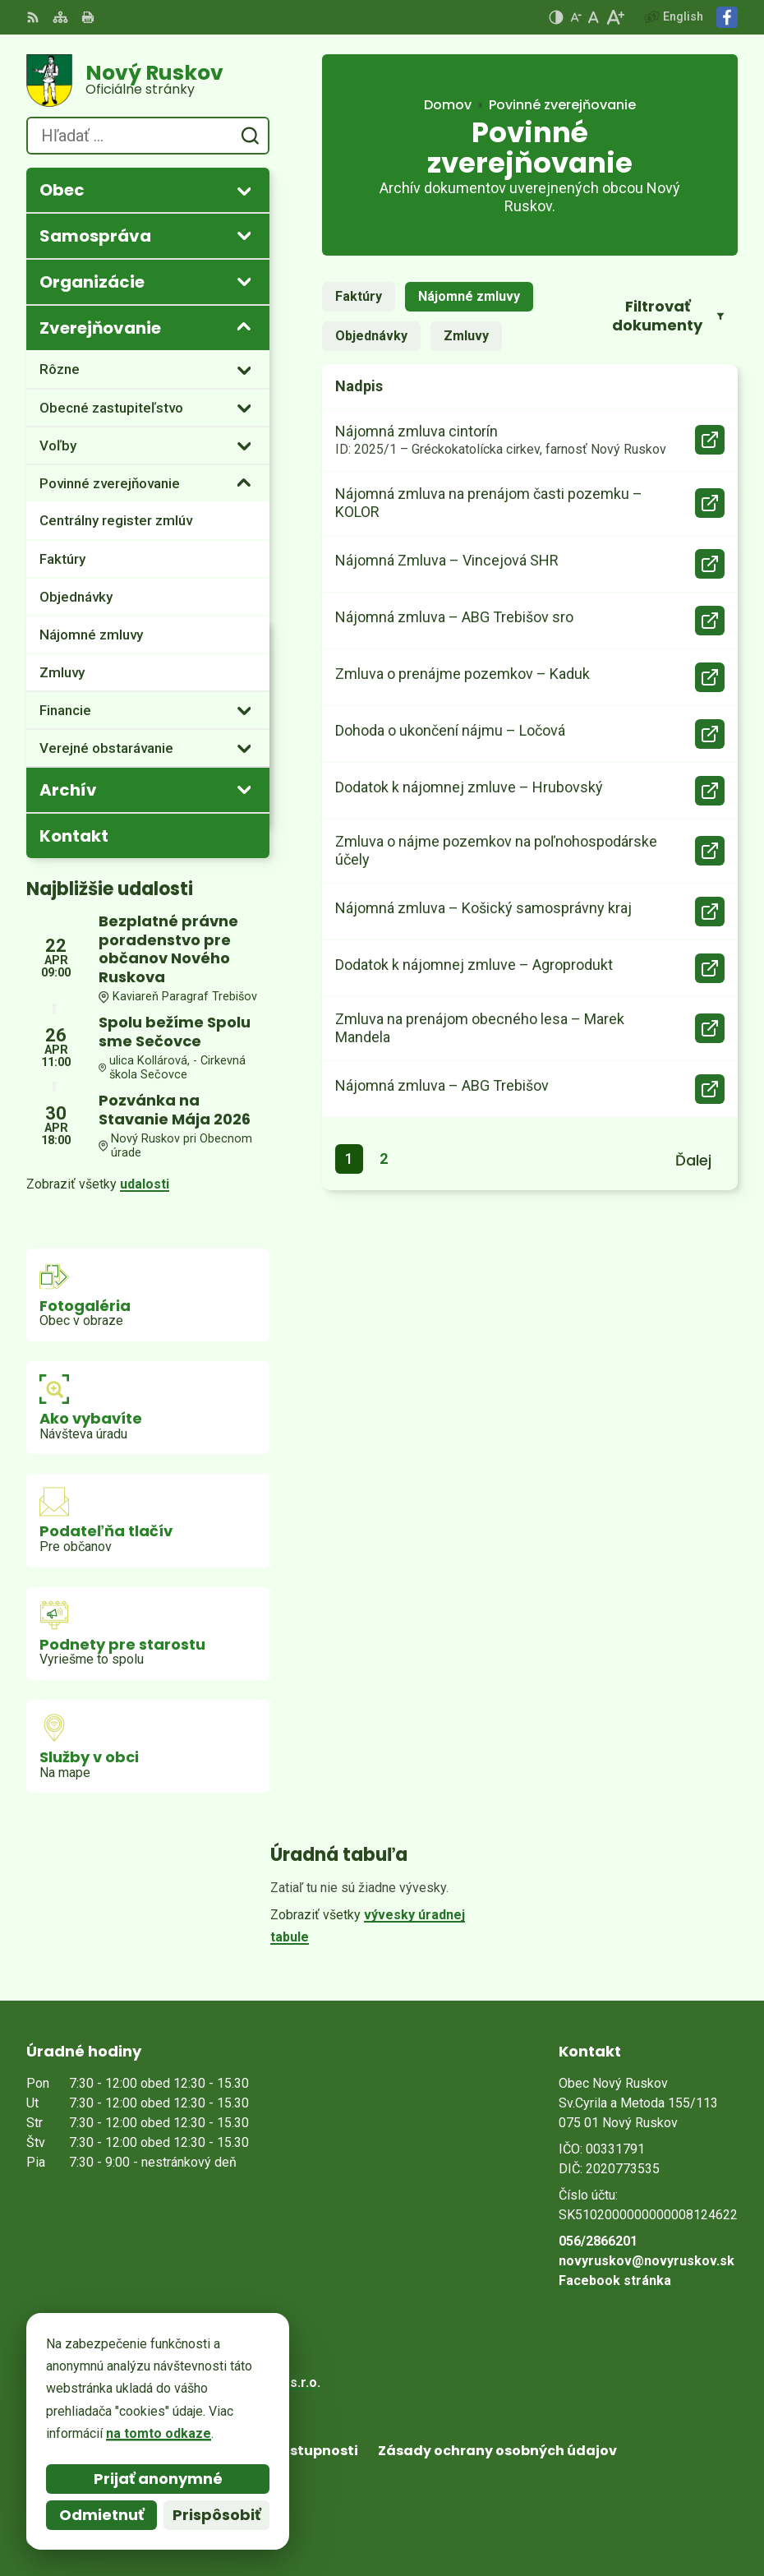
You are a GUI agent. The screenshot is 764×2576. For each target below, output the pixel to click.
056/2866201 (598, 2241)
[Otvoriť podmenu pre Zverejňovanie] (244, 327)
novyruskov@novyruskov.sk (646, 2261)
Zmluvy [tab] (466, 336)
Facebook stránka (615, 2280)
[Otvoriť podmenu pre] (244, 190)
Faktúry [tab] (358, 296)
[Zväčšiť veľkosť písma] (615, 17)
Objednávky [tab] (371, 336)
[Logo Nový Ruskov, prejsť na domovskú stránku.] (147, 80)
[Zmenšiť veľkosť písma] (576, 17)
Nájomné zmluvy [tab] (469, 296)
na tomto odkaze (158, 2433)
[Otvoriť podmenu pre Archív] (244, 789)
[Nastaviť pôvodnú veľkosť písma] (593, 17)
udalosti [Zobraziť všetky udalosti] (144, 1184)
